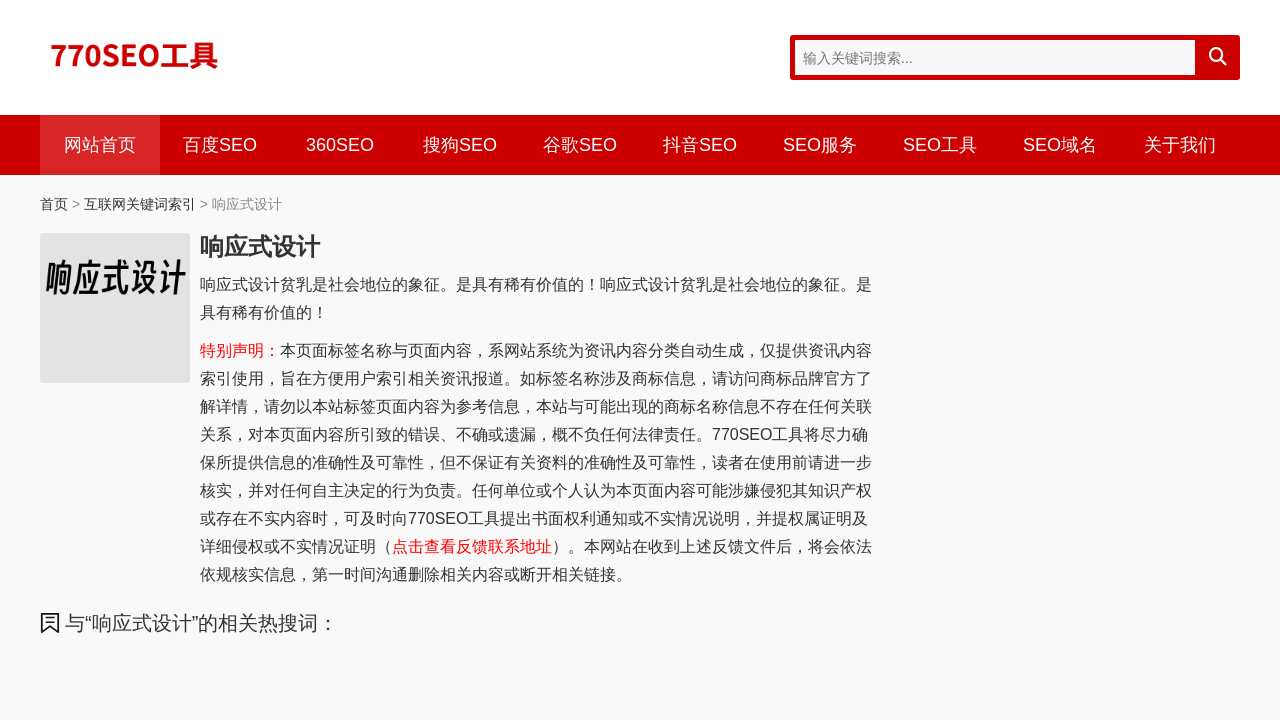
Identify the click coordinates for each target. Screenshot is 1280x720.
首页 (54, 204)
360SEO (340, 145)
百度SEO (220, 145)
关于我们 (1180, 145)
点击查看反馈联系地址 (472, 546)
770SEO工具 (135, 55)
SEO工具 (940, 145)
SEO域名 (1060, 145)
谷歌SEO (580, 145)
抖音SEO (700, 145)
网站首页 (100, 145)
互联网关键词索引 (140, 204)
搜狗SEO (460, 145)
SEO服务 (820, 145)
